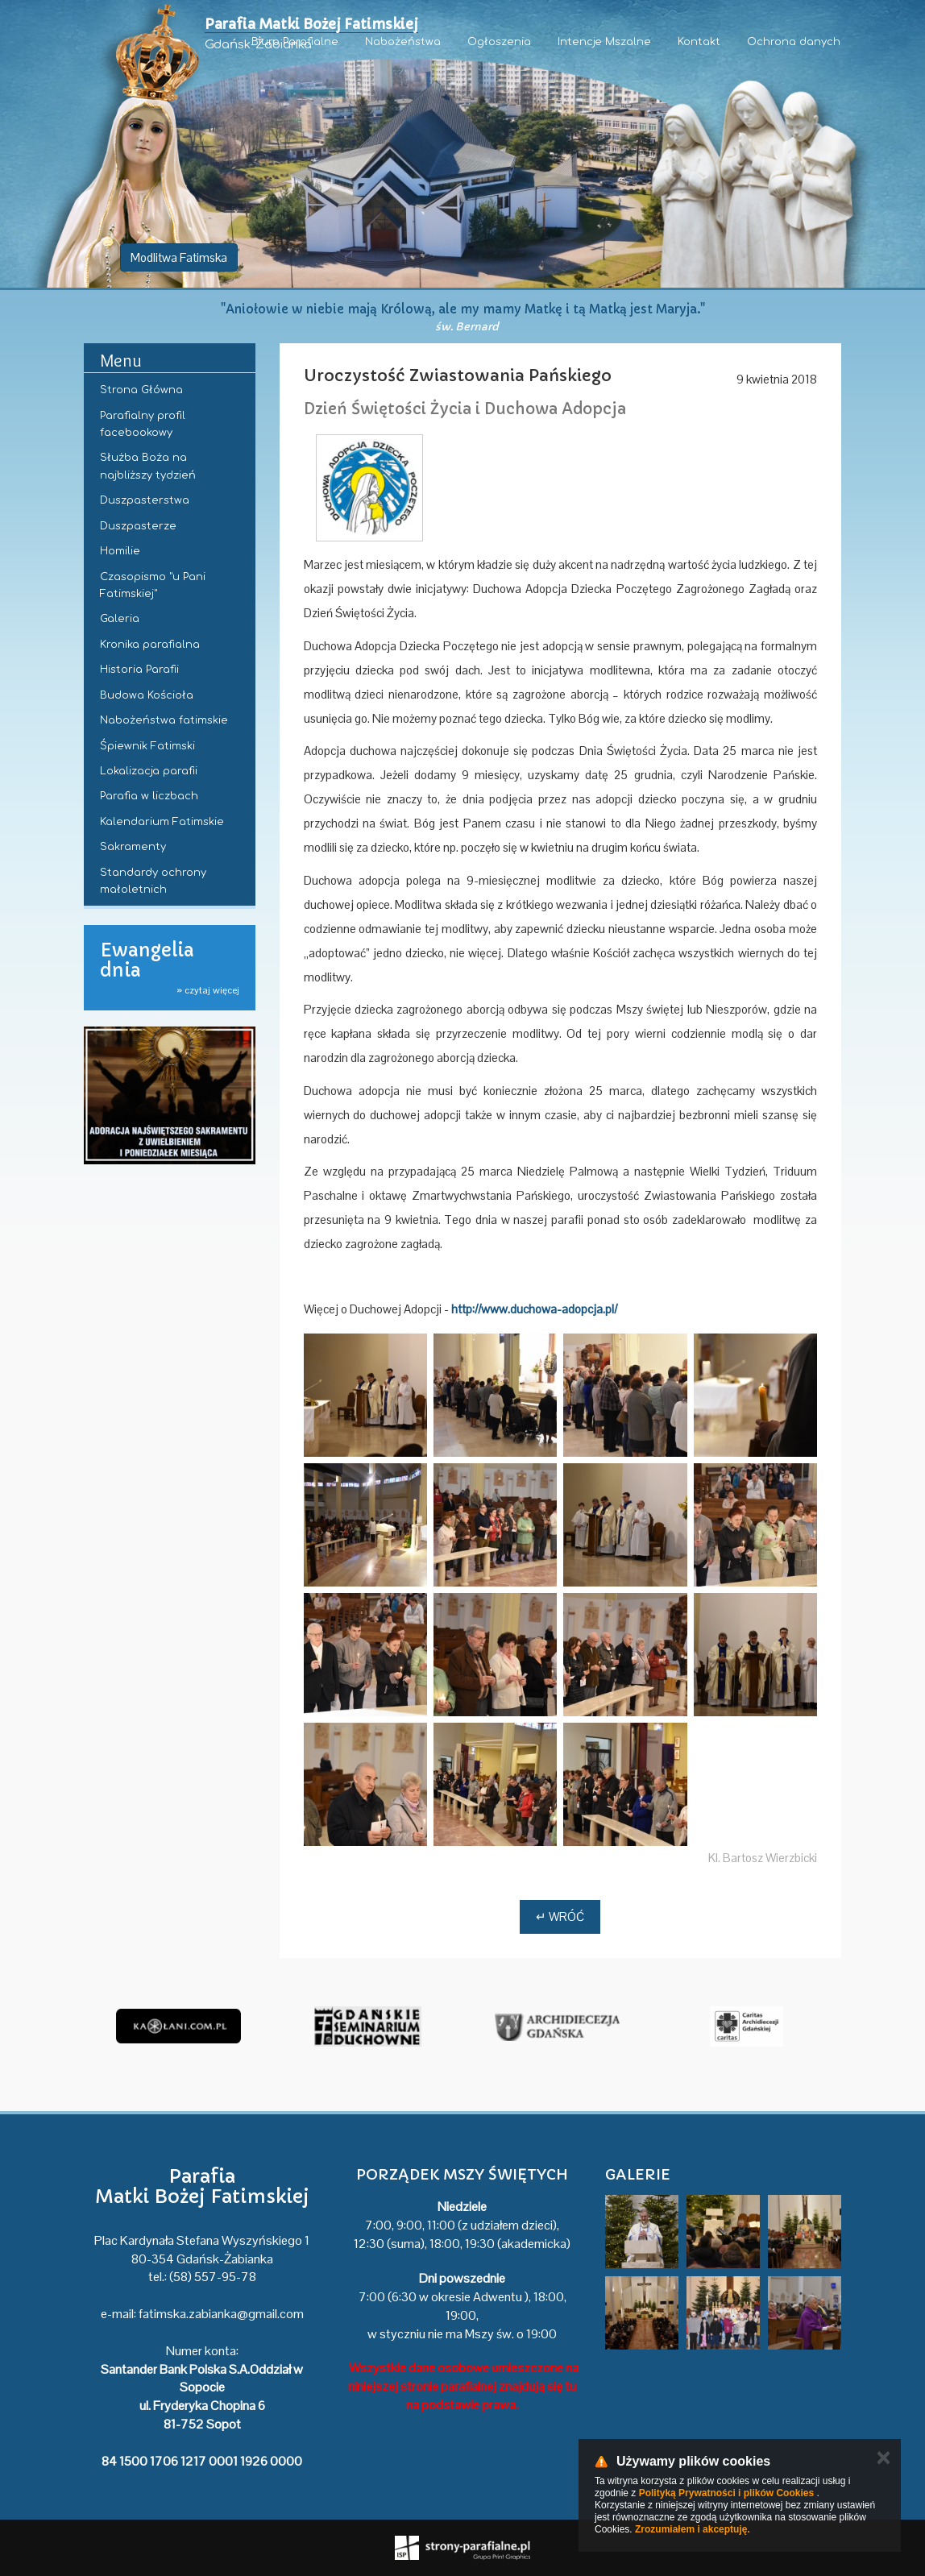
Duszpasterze (138, 526)
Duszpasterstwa (144, 500)
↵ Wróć (560, 1916)
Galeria (119, 618)
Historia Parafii (139, 669)
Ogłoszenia (499, 42)
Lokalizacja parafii (148, 771)
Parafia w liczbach (149, 796)
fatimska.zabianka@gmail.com (221, 2313)
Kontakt (699, 42)
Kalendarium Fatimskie (162, 822)
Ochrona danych (793, 42)
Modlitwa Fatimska (179, 257)
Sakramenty (133, 846)
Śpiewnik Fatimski (147, 746)
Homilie (120, 551)
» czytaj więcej (207, 990)
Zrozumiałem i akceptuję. (692, 2529)
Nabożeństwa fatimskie (164, 720)
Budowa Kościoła (146, 695)
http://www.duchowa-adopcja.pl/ (534, 1309)
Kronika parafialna (150, 644)
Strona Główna (141, 390)
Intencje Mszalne (604, 42)
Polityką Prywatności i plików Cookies (726, 2493)
